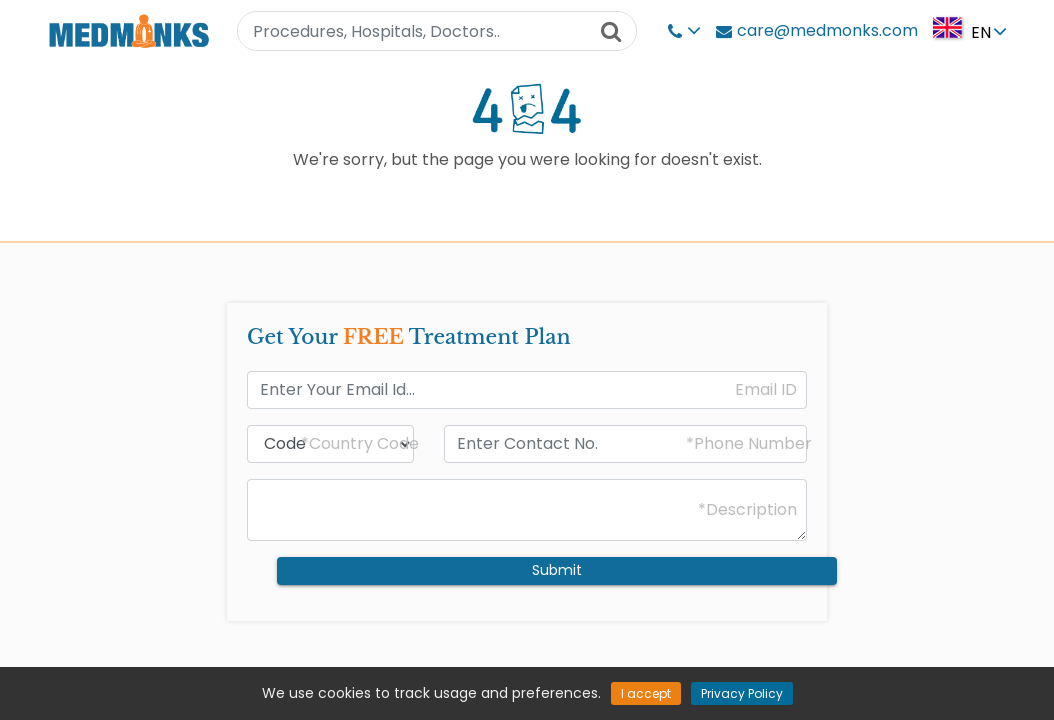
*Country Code (360, 444)
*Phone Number (749, 444)
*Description (747, 510)
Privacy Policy (742, 693)
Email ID (766, 390)
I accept (646, 693)
